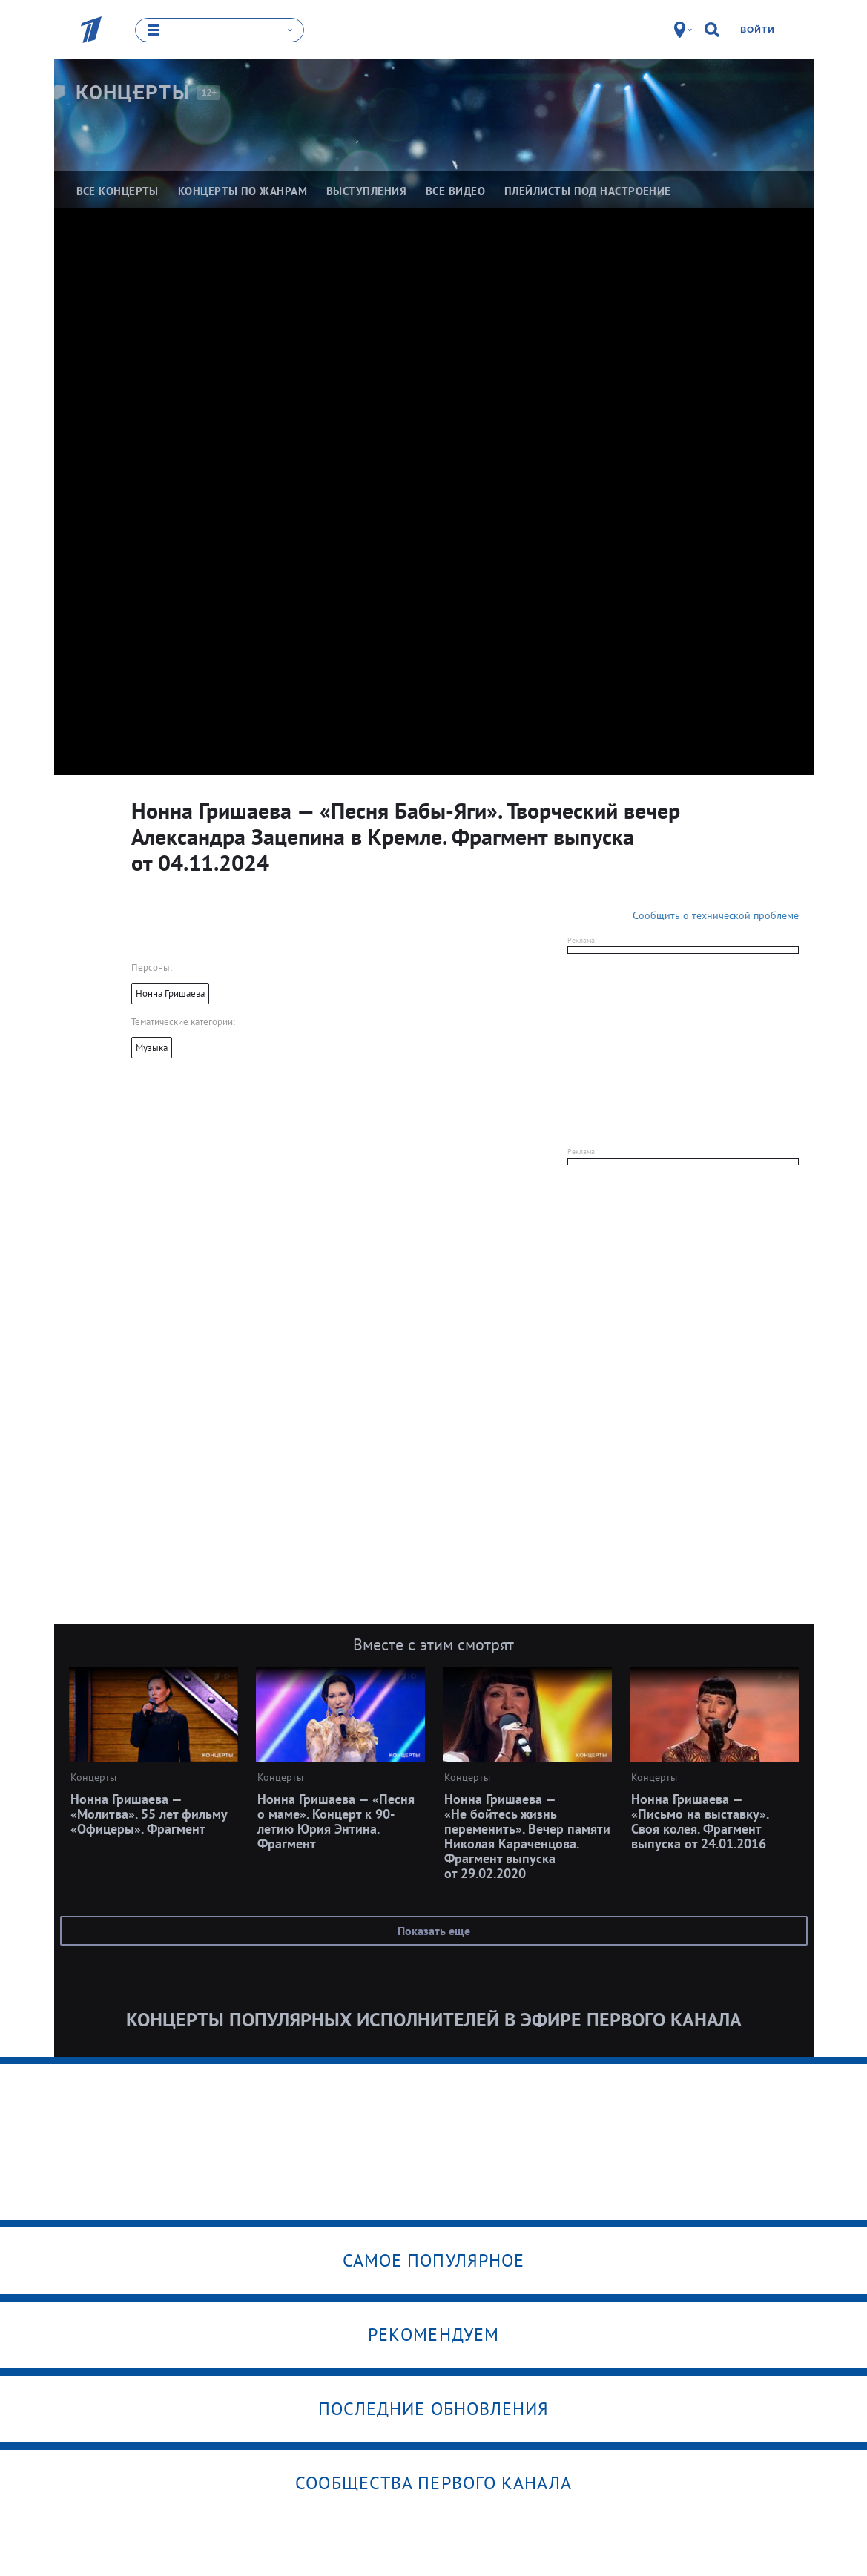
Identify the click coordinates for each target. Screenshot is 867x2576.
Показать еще (434, 1930)
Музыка (152, 1047)
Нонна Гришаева (170, 993)
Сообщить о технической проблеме (716, 915)
